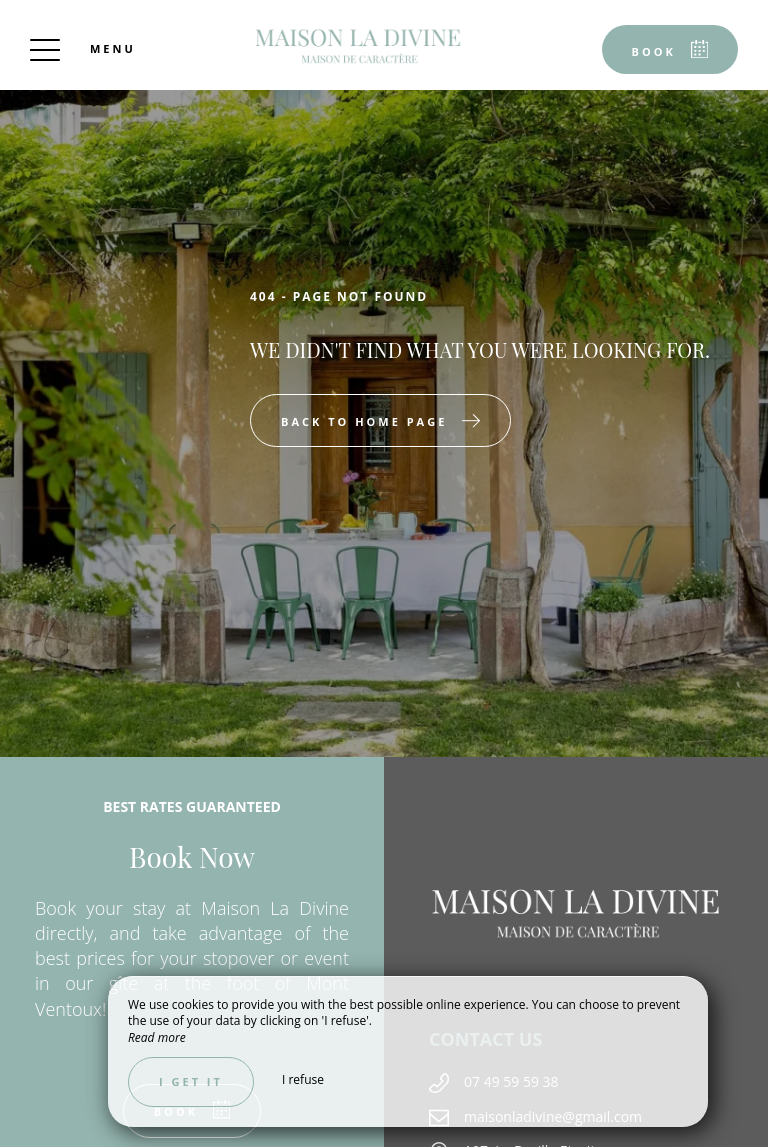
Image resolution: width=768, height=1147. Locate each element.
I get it (191, 1081)
